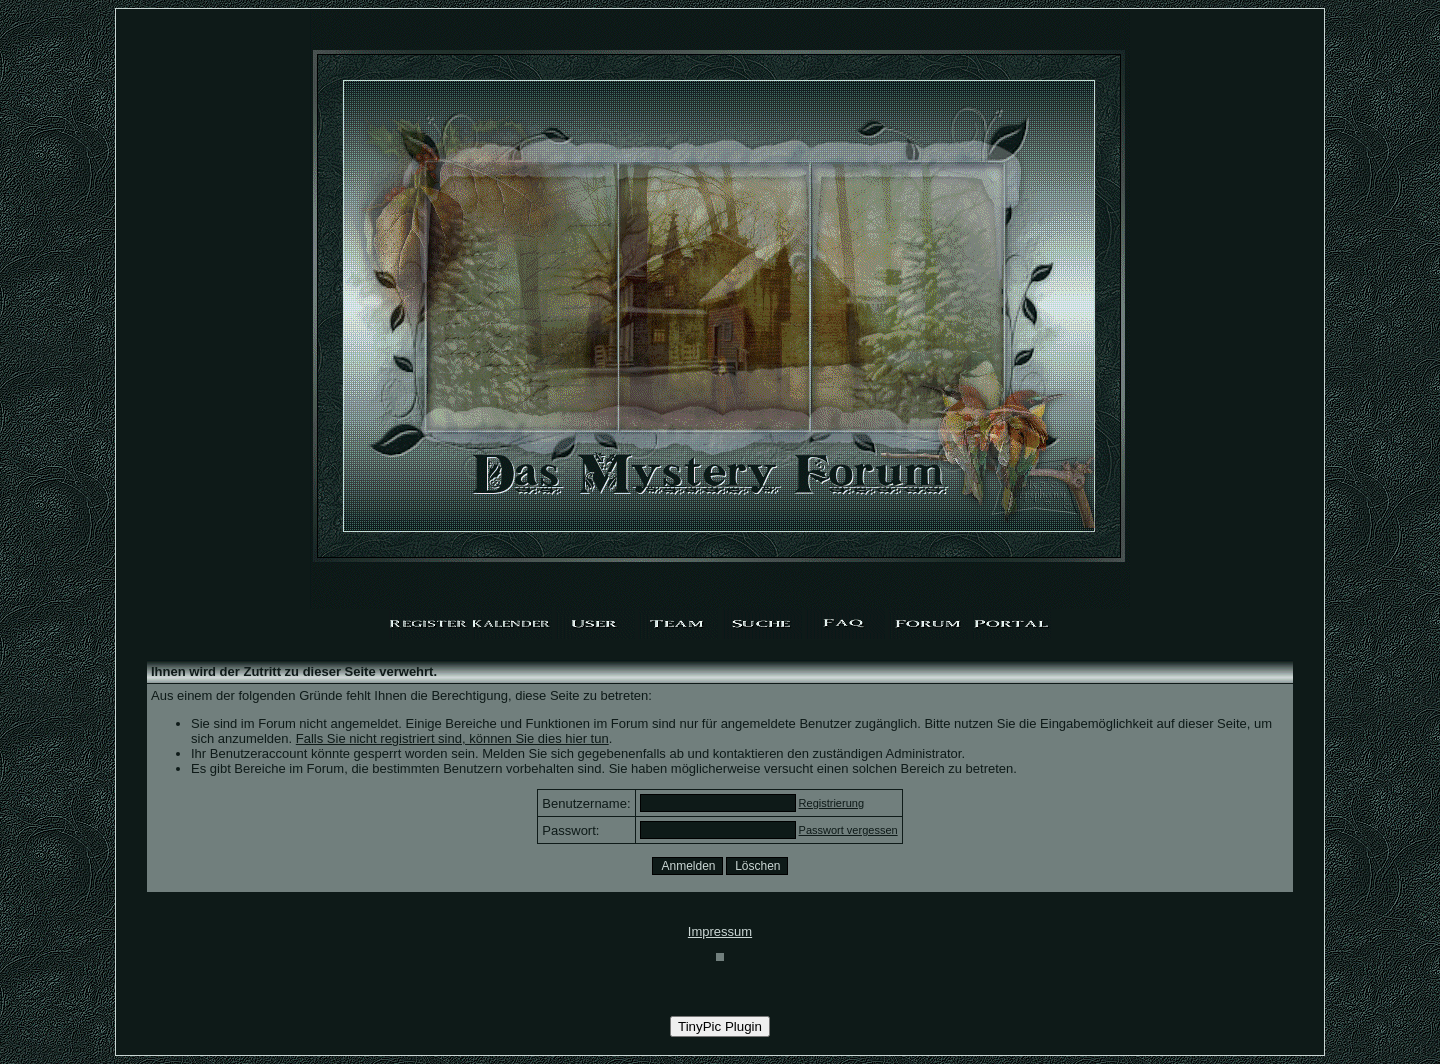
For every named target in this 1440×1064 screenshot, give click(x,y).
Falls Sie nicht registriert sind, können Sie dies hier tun (452, 738)
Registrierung (831, 803)
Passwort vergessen (848, 830)
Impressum (720, 931)
